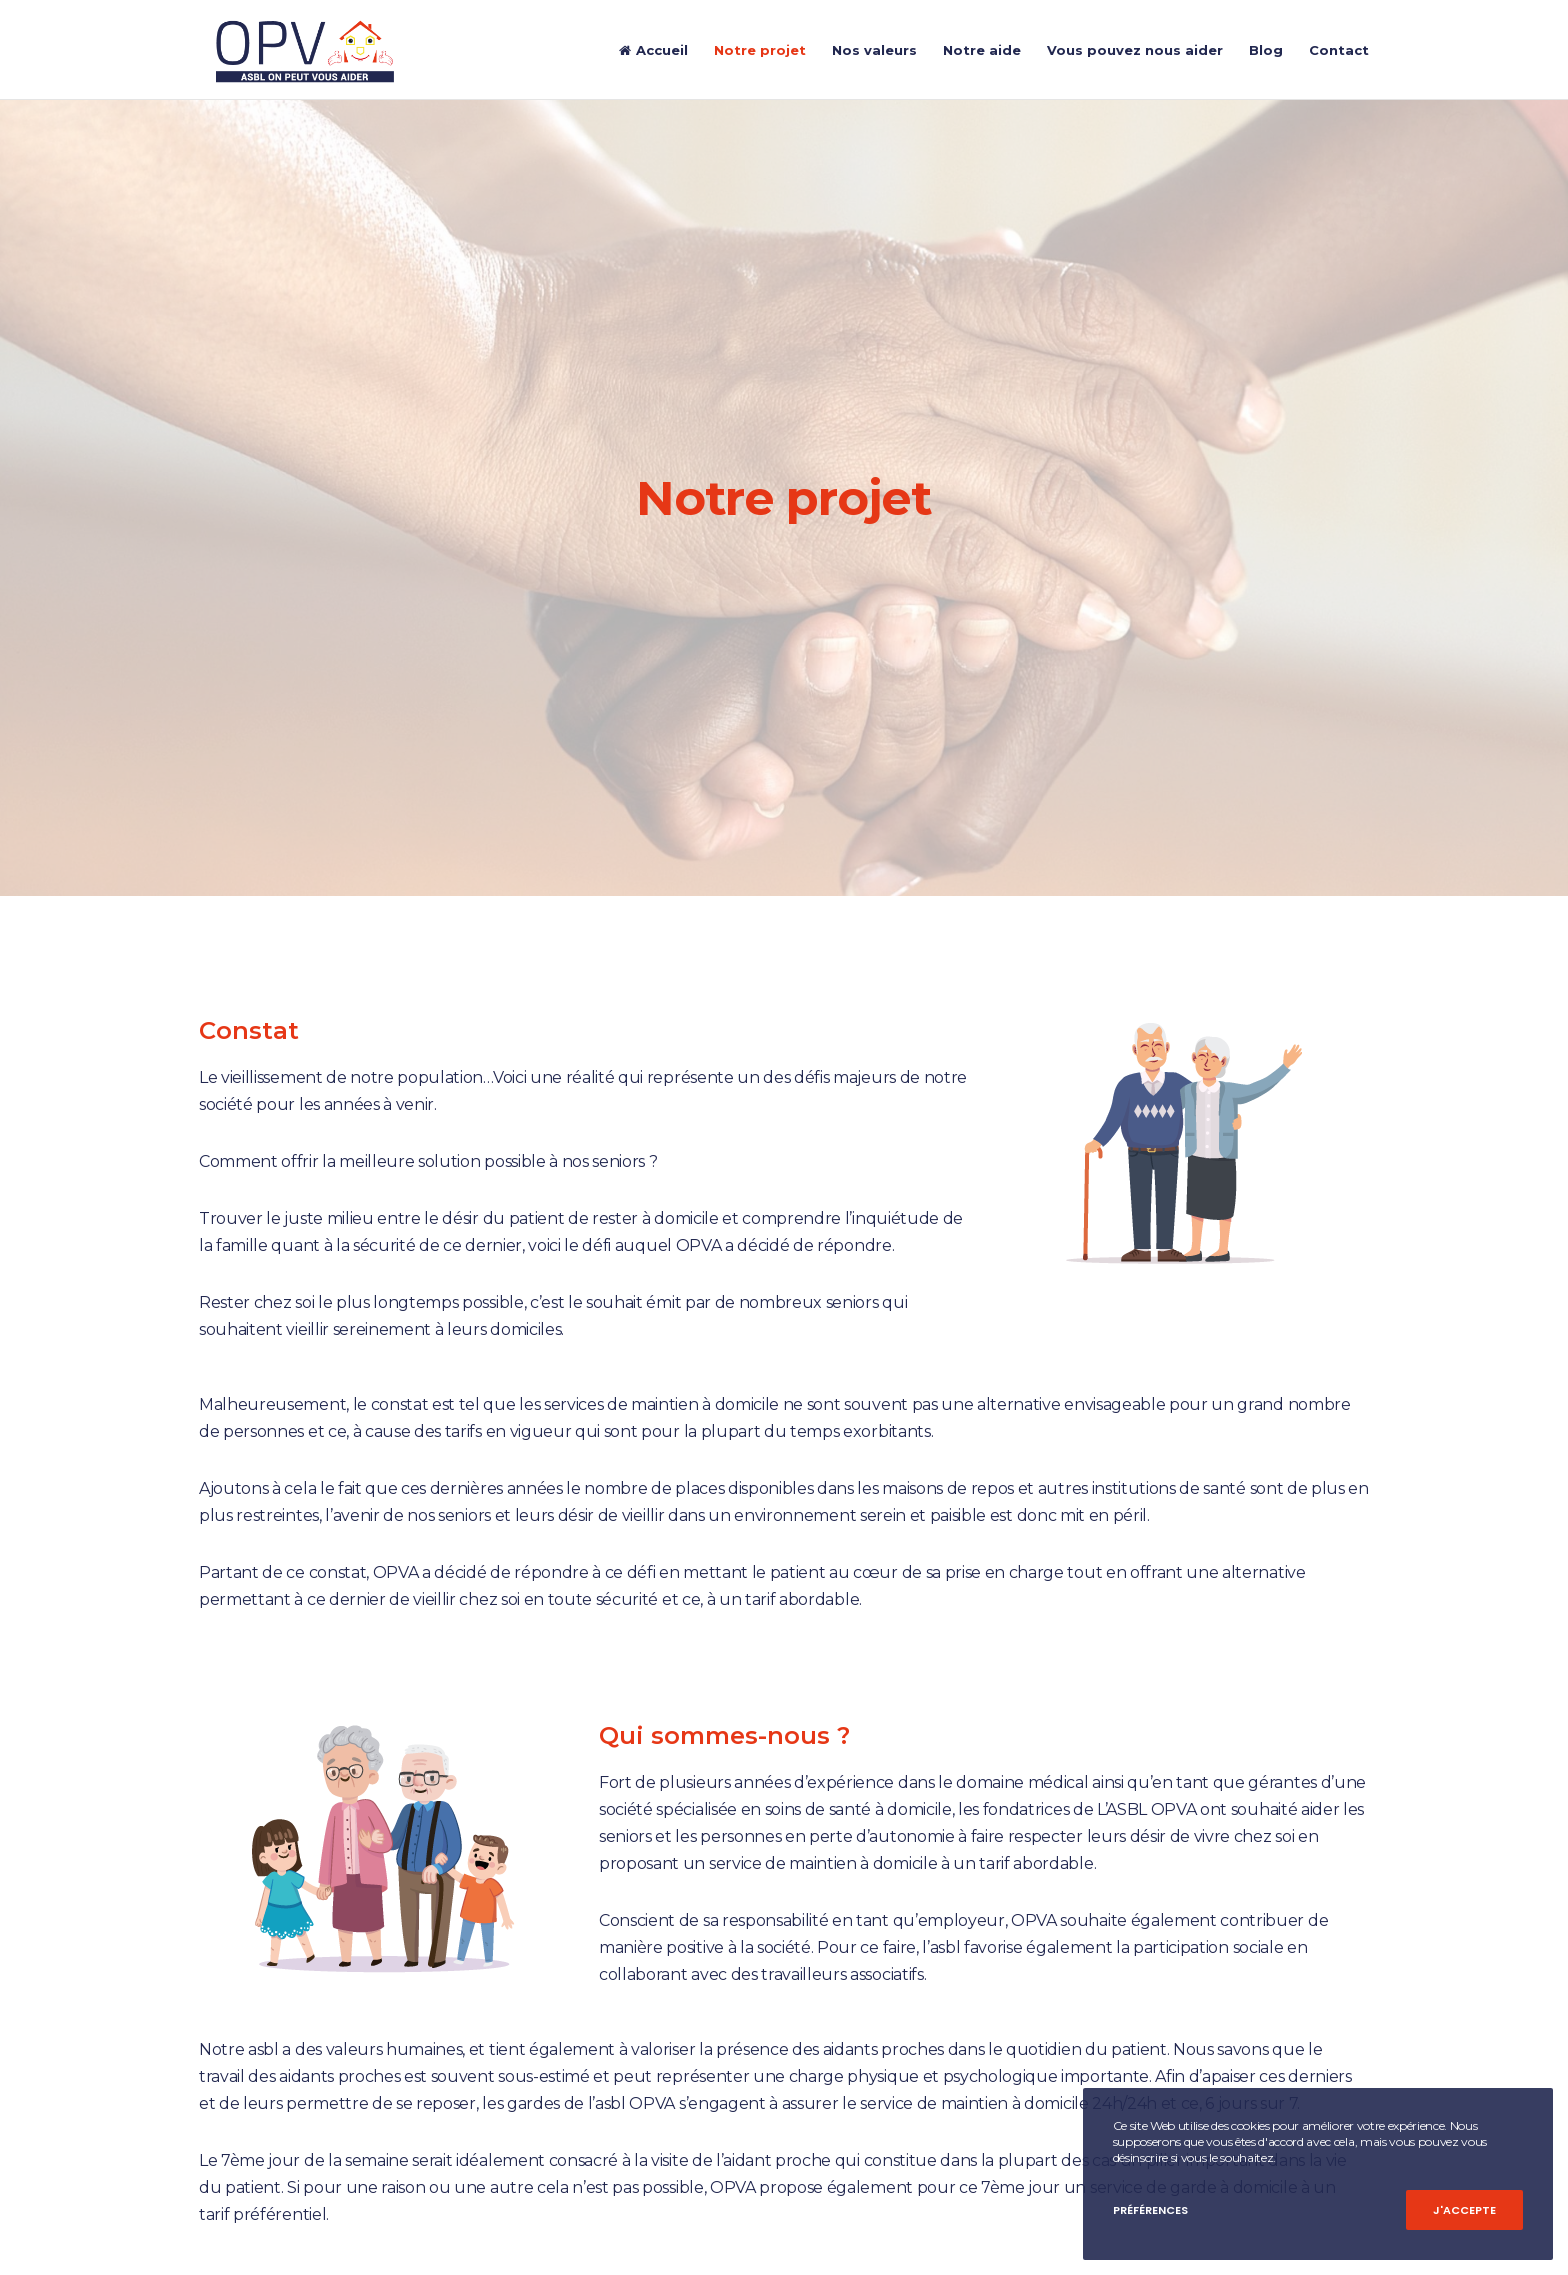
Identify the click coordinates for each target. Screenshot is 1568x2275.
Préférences (1150, 2210)
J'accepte (1464, 2210)
